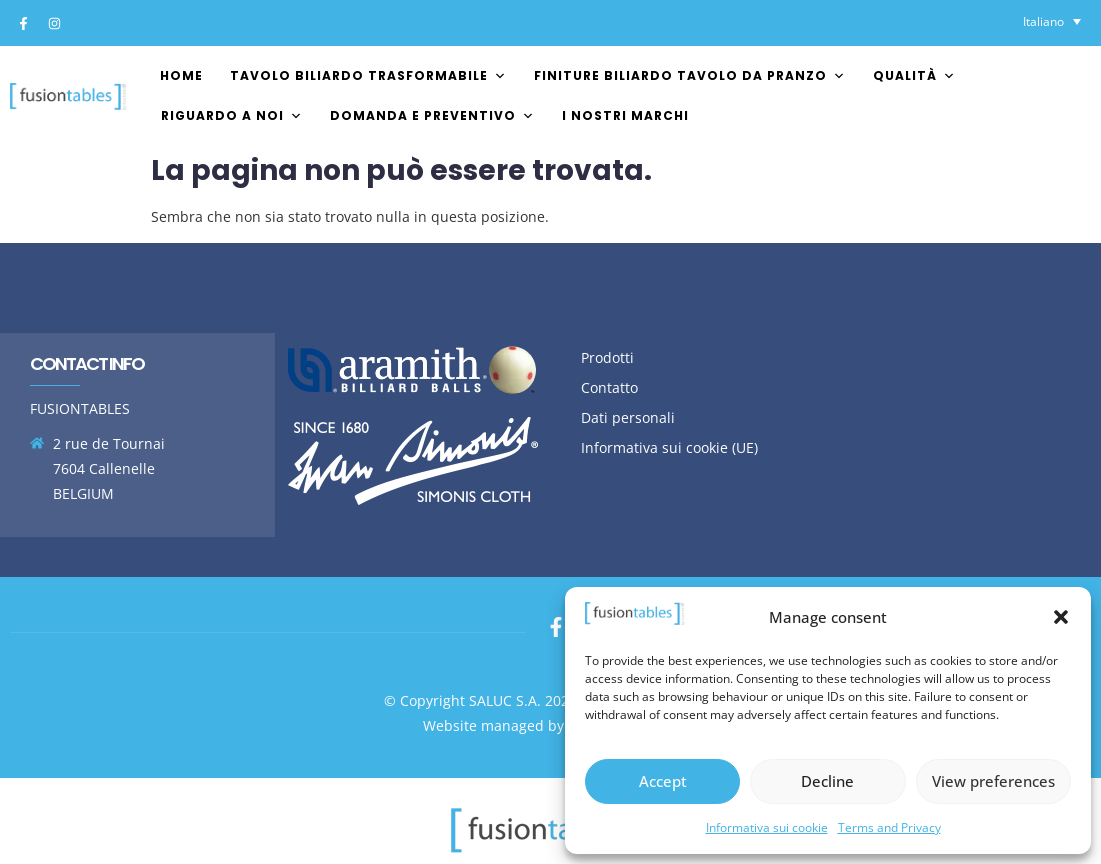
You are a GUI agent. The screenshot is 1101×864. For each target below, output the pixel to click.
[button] (1061, 617)
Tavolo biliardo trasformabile (368, 75)
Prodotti (607, 357)
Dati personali (628, 417)
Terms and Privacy (889, 827)
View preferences (993, 781)
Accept (663, 781)
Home (181, 75)
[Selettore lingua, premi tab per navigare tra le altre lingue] (1052, 21)
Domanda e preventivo (432, 115)
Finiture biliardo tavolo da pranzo (690, 75)
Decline (827, 781)
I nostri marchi (625, 115)
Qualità (914, 75)
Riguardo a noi (232, 115)
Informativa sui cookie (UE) (669, 447)
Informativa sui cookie (767, 827)
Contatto (609, 387)
